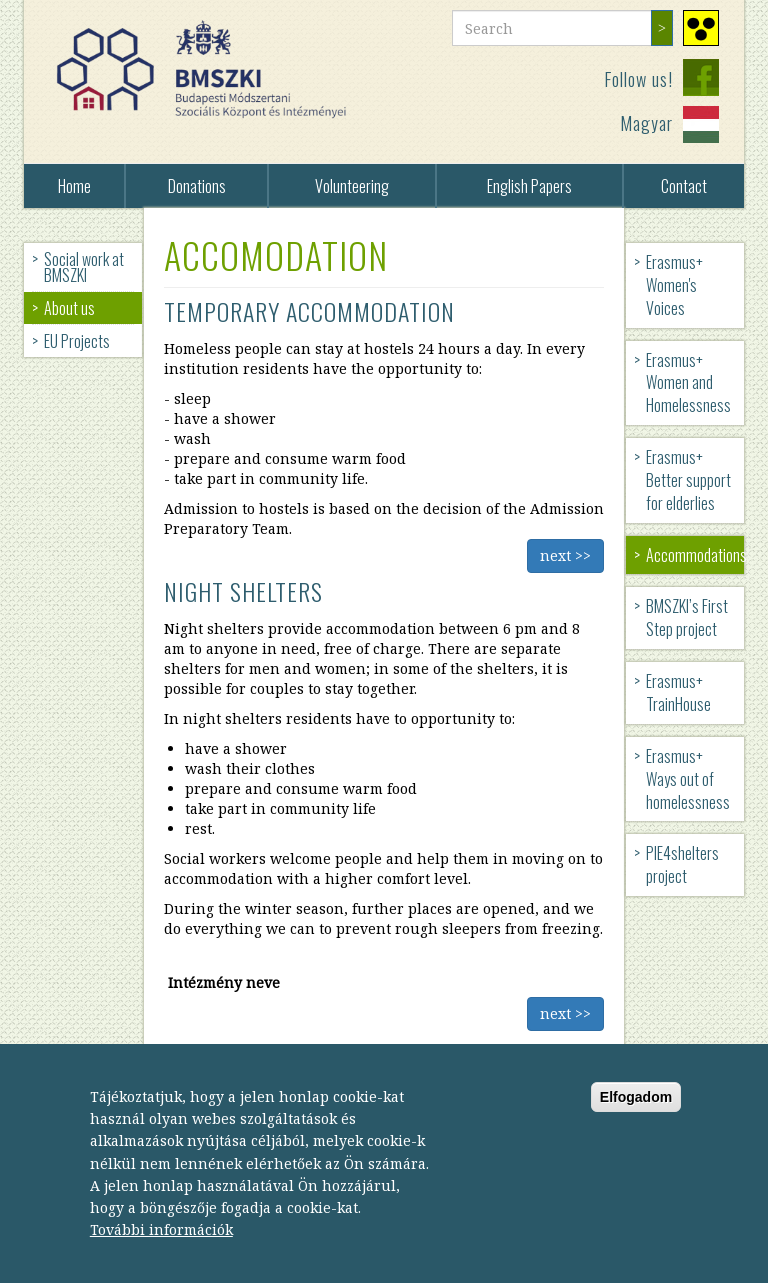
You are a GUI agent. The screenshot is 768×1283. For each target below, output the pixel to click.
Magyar (646, 123)
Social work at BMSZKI (84, 267)
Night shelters (243, 591)
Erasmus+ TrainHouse (678, 692)
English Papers (529, 186)
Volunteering (352, 186)
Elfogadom (636, 1110)
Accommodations (695, 555)
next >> (565, 555)
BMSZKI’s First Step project (687, 617)
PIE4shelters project (682, 864)
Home (74, 186)
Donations (197, 186)
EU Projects (77, 341)
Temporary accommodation (309, 311)
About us (69, 308)
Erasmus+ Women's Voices (674, 285)
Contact (684, 186)
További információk (161, 1242)
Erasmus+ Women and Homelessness (688, 383)
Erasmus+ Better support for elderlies (688, 480)
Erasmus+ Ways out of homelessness (688, 779)
